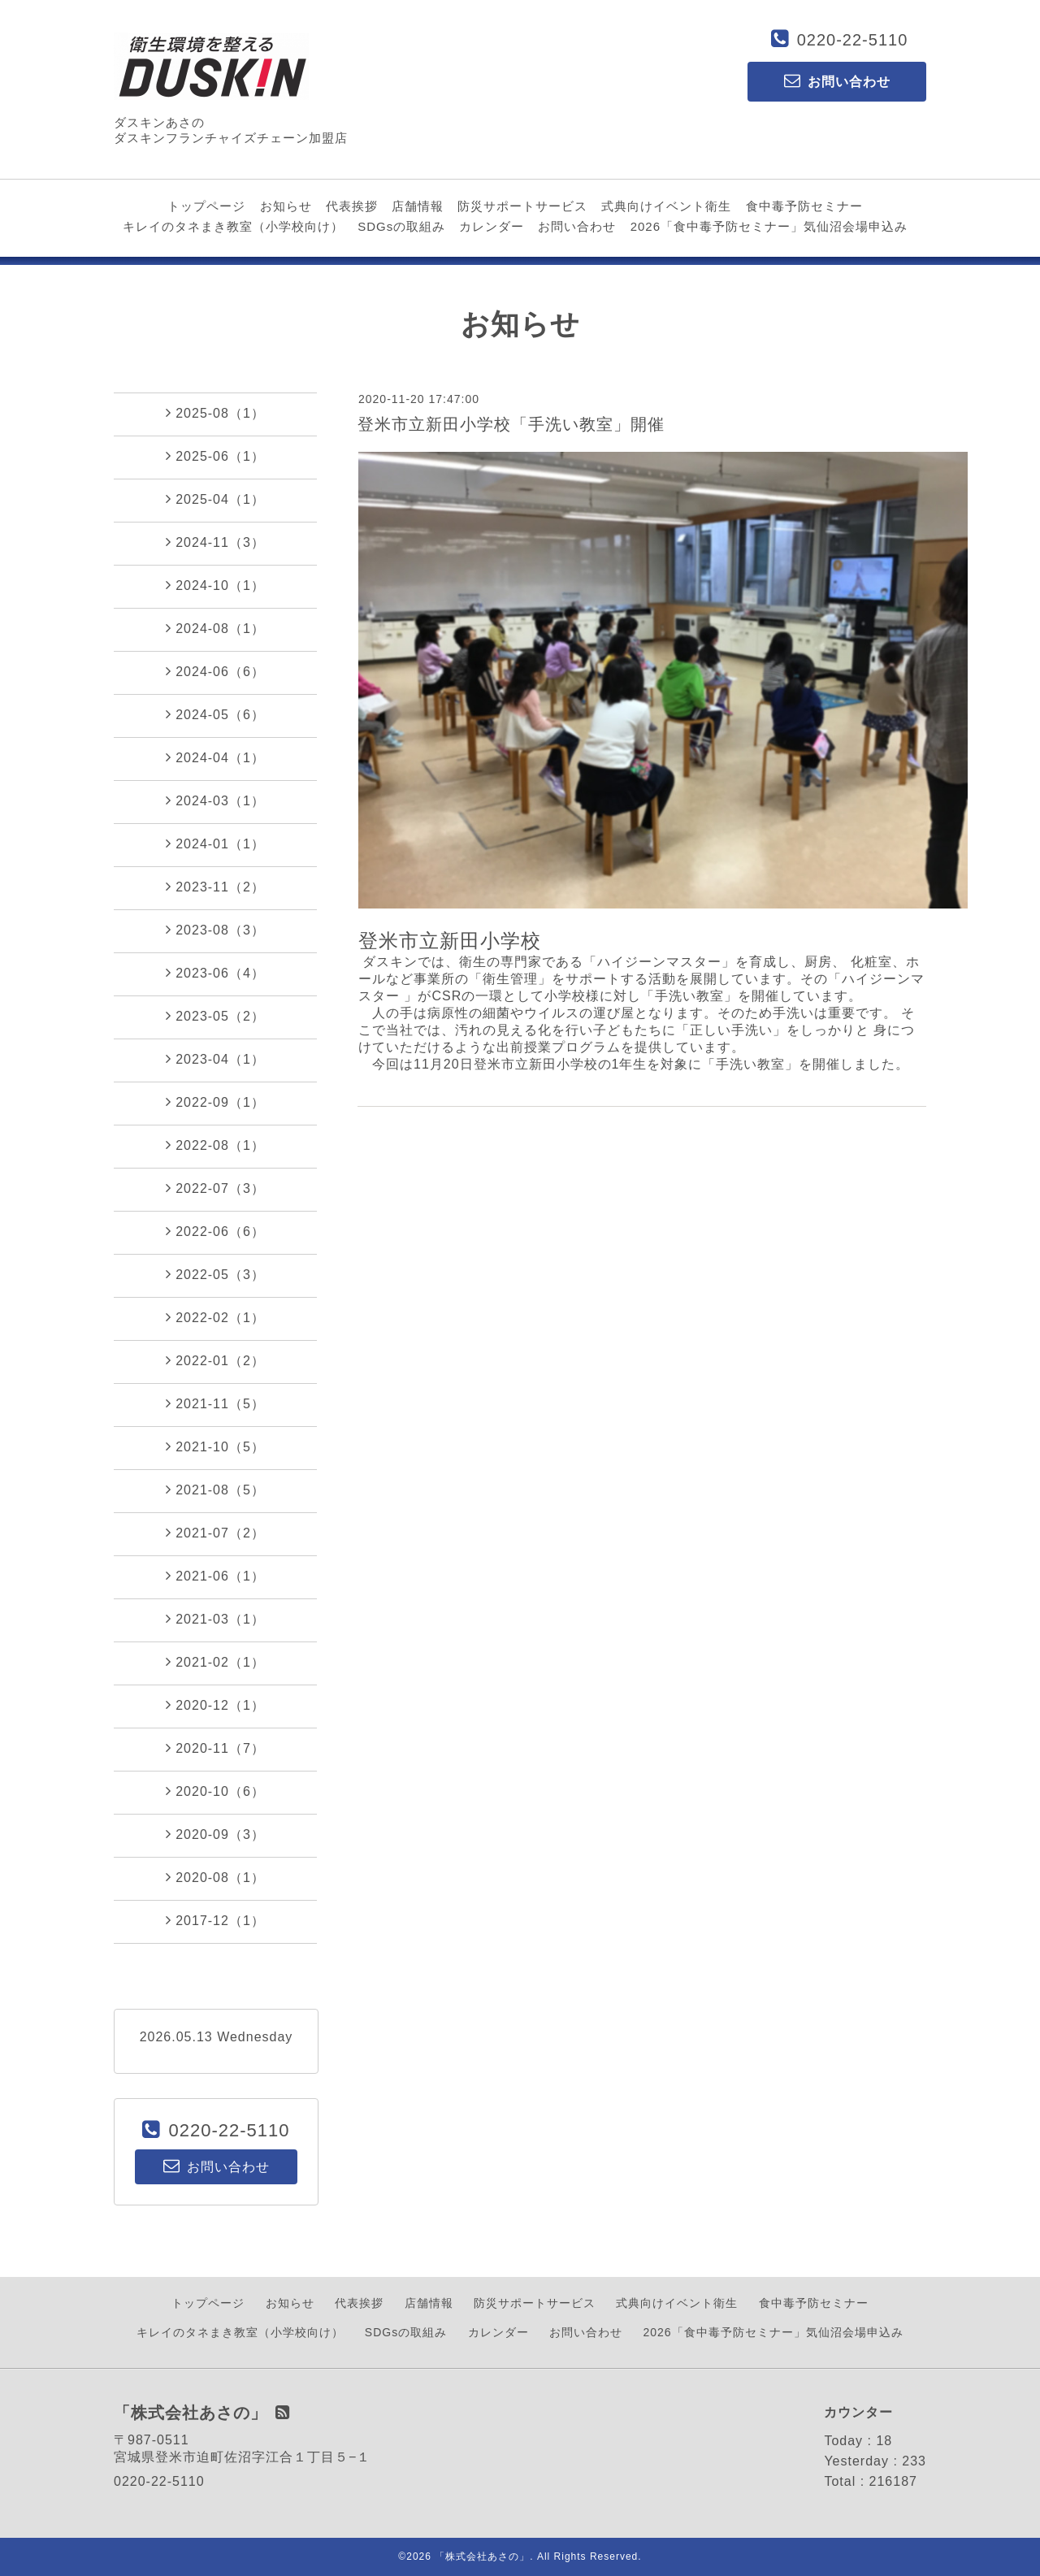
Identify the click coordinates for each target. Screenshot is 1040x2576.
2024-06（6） (215, 671)
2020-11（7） (215, 1748)
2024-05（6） (215, 714)
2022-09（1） (215, 1102)
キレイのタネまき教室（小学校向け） (233, 226)
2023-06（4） (215, 972)
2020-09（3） (215, 1834)
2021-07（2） (215, 1532)
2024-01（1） (215, 843)
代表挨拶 (352, 206)
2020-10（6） (215, 1791)
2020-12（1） (215, 1705)
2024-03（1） (215, 800)
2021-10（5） (215, 1446)
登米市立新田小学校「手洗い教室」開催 (511, 424)
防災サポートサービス (522, 206)
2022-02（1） (215, 1317)
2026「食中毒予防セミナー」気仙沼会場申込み (769, 226)
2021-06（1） (215, 1575)
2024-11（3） (215, 542)
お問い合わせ (577, 226)
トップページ (206, 206)
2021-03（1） (215, 1618)
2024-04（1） (215, 757)
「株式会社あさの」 (482, 2556)
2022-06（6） (215, 1231)
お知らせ (286, 206)
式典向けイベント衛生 (666, 206)
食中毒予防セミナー (804, 206)
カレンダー (491, 226)
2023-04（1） (215, 1059)
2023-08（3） (215, 929)
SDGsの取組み (401, 226)
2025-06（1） (215, 456)
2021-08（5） (215, 1489)
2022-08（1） (215, 1145)
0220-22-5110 (852, 40)
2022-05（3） (215, 1274)
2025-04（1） (215, 499)
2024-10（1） (215, 585)
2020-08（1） (215, 1877)
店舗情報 (418, 206)
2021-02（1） (215, 1661)
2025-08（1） (215, 412)
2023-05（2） (215, 1015)
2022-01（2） (215, 1360)
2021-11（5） (215, 1403)
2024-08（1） (215, 628)
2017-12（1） (215, 1920)
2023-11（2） (215, 886)
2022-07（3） (215, 1188)
